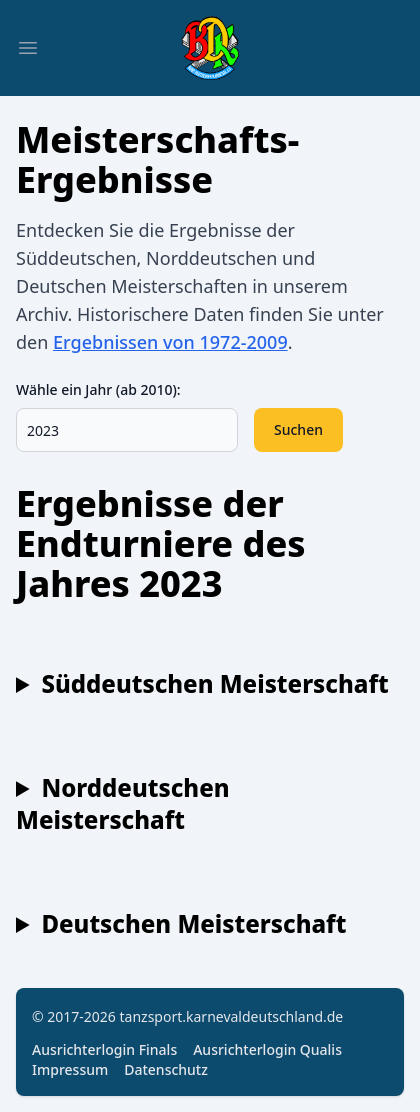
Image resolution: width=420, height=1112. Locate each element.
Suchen (298, 429)
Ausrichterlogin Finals (104, 1049)
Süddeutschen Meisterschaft (214, 684)
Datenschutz (166, 1069)
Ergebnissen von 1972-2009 (170, 342)
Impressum (70, 1069)
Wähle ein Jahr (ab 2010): (98, 389)
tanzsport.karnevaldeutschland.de (232, 1016)
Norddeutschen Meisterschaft (123, 804)
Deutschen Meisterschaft (193, 924)
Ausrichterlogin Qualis (267, 1049)
